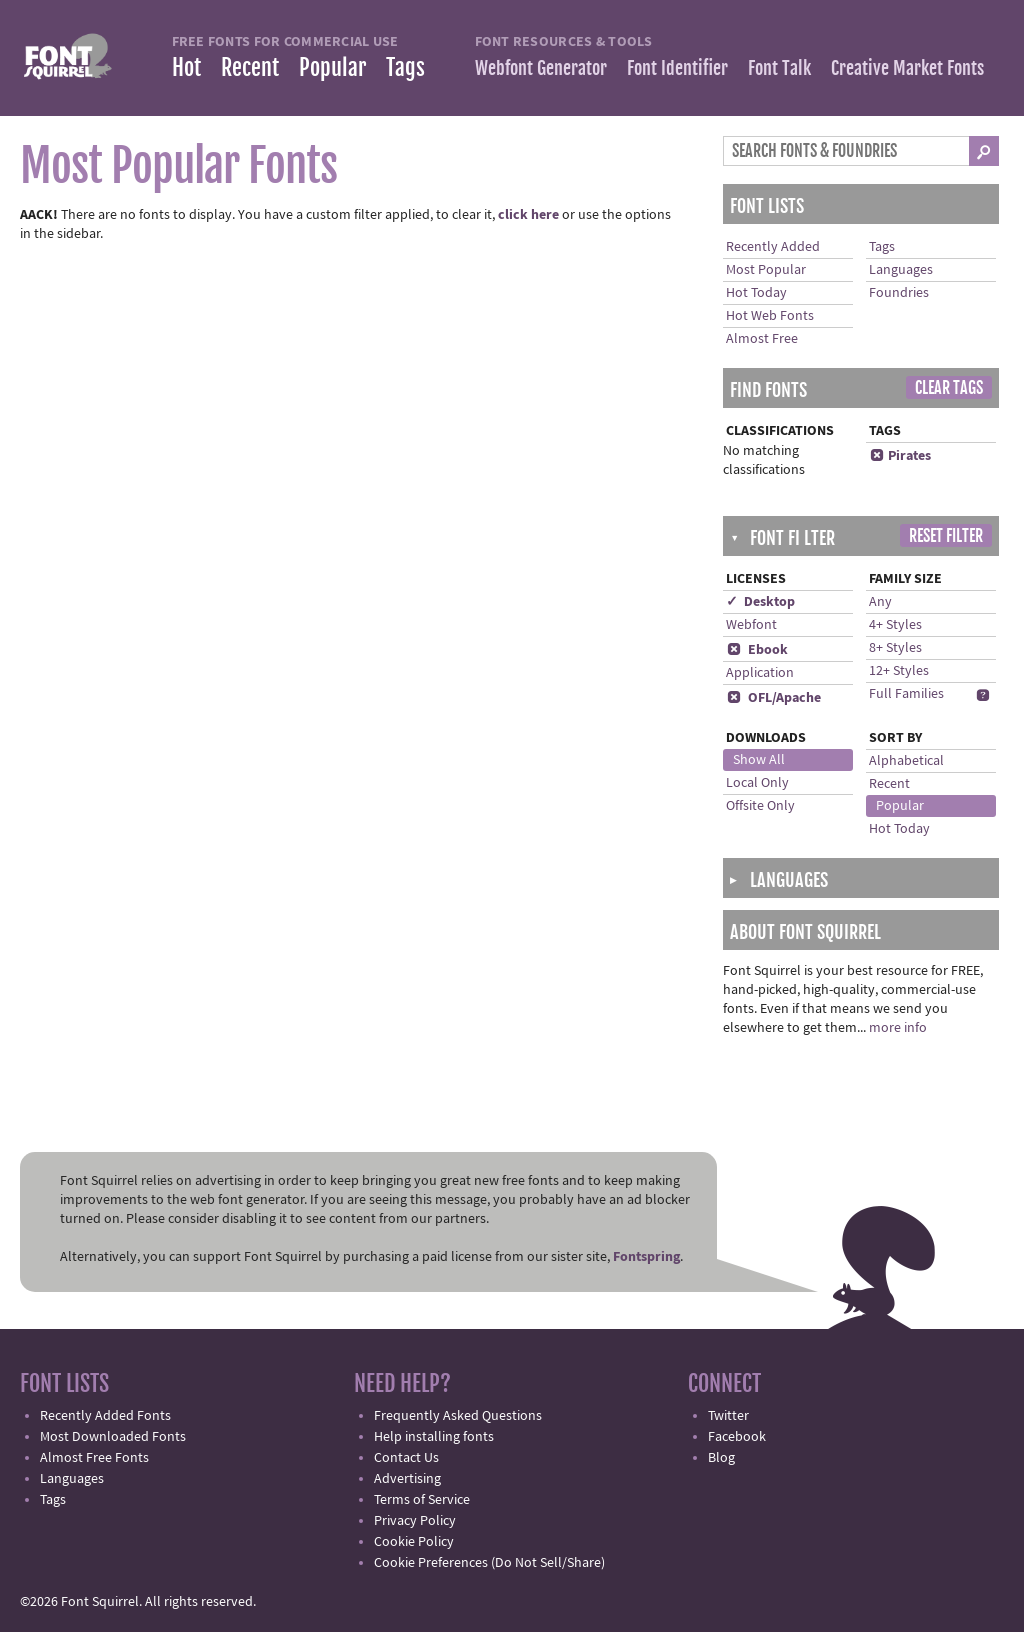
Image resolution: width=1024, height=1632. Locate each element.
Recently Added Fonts (105, 1416)
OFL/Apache (773, 698)
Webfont (751, 625)
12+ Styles (899, 671)
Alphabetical (906, 761)
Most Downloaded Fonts (113, 1437)
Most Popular (766, 270)
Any (880, 602)
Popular (332, 67)
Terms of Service (422, 1500)
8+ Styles (895, 648)
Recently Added (773, 247)
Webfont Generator (541, 68)
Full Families (906, 694)
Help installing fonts (434, 1437)
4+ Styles (895, 625)
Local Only (757, 783)
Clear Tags (949, 388)
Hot (186, 67)
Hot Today (756, 293)
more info (898, 1028)
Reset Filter (946, 536)
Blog (721, 1458)
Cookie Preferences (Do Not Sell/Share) (489, 1563)
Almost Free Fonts (94, 1458)
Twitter (728, 1416)
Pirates (900, 456)
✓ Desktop (760, 602)
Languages (901, 270)
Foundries (899, 293)
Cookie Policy (414, 1542)
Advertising (407, 1479)
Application (760, 673)
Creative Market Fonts (907, 68)
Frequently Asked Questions (458, 1416)
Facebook (737, 1437)
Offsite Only (760, 806)
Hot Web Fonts (770, 316)
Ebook (757, 650)
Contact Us (406, 1458)
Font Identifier (677, 68)
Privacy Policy (415, 1521)
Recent (250, 67)
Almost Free (762, 339)
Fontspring (646, 1257)
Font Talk (779, 68)
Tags (405, 67)
